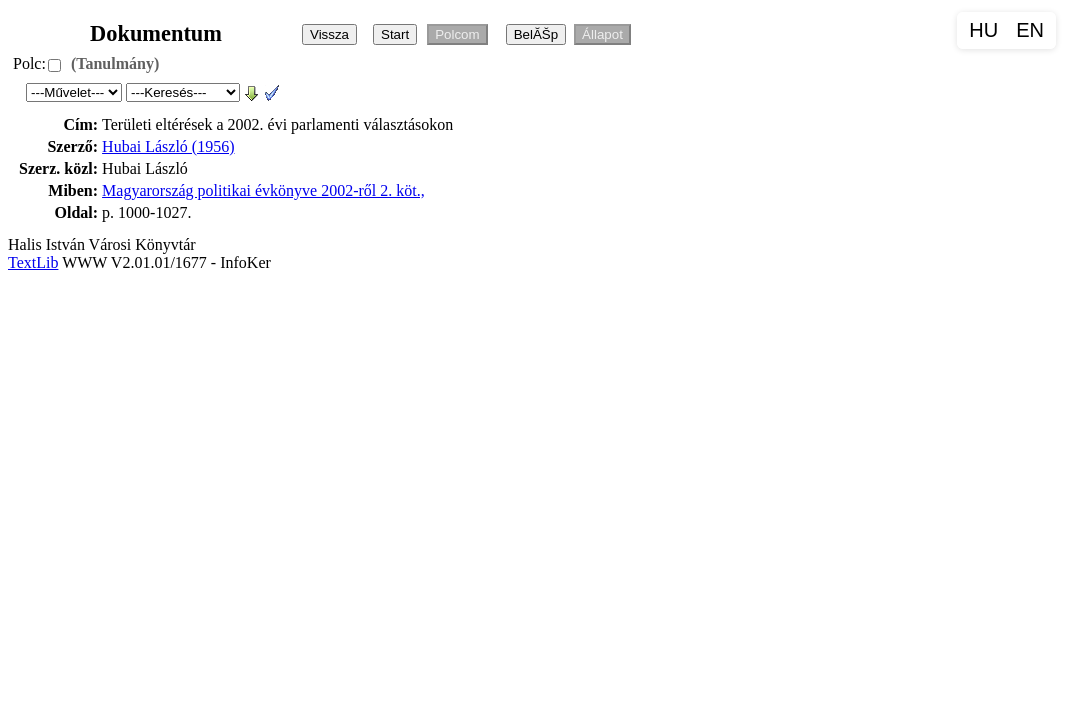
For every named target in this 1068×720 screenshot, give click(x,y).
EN (1030, 30)
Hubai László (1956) (168, 146)
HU (983, 30)
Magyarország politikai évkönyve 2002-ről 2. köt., (263, 190)
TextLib (33, 262)
